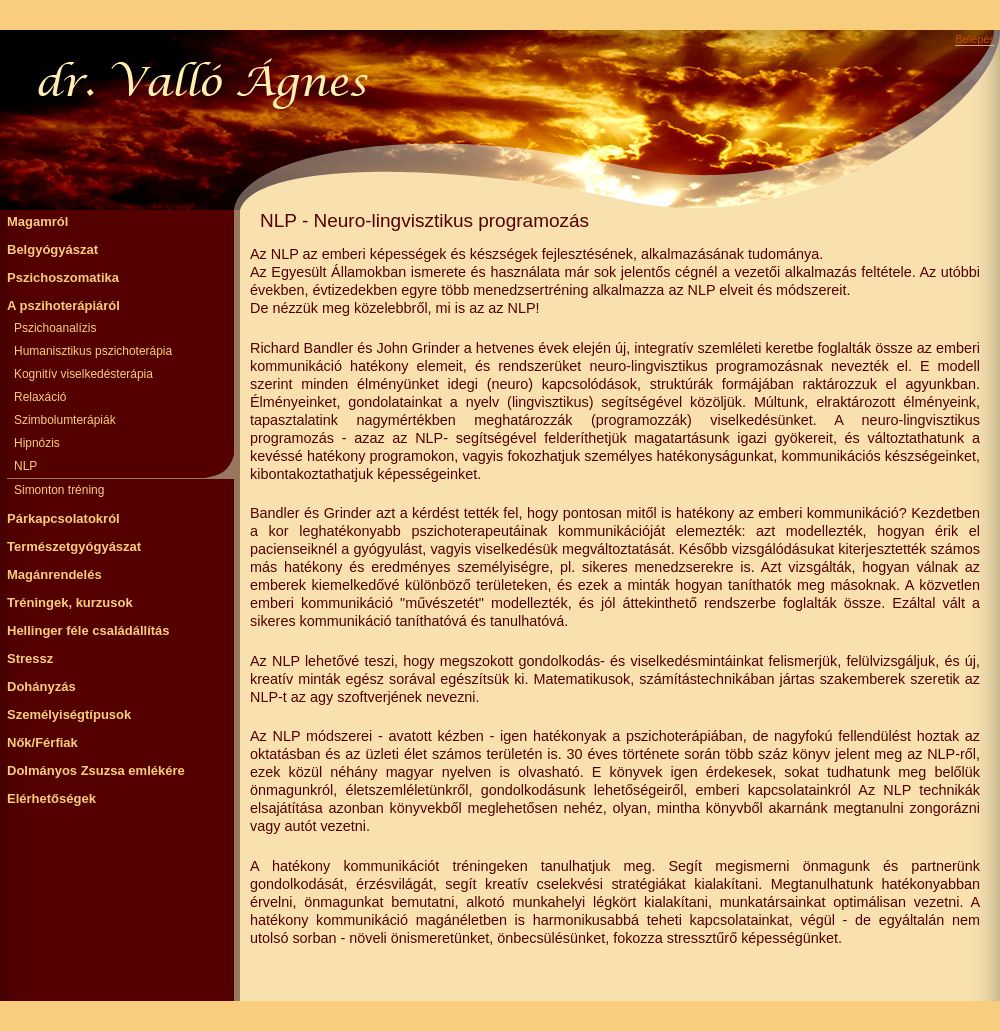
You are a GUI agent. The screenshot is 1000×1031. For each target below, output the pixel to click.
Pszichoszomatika (63, 277)
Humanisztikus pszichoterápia (93, 351)
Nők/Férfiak (42, 742)
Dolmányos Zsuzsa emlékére (96, 770)
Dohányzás (41, 686)
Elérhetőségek (51, 798)
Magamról (37, 221)
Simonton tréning (59, 490)
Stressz (30, 658)
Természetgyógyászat (74, 546)
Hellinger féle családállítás (88, 630)
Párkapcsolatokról (63, 518)
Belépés (975, 39)
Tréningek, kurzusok (70, 602)
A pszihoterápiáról (63, 305)
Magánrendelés (54, 574)
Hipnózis (37, 443)
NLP (25, 466)
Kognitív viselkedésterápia (83, 374)
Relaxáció (40, 397)
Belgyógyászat (52, 249)
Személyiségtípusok (69, 714)
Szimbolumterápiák (65, 420)
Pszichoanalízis (55, 328)
